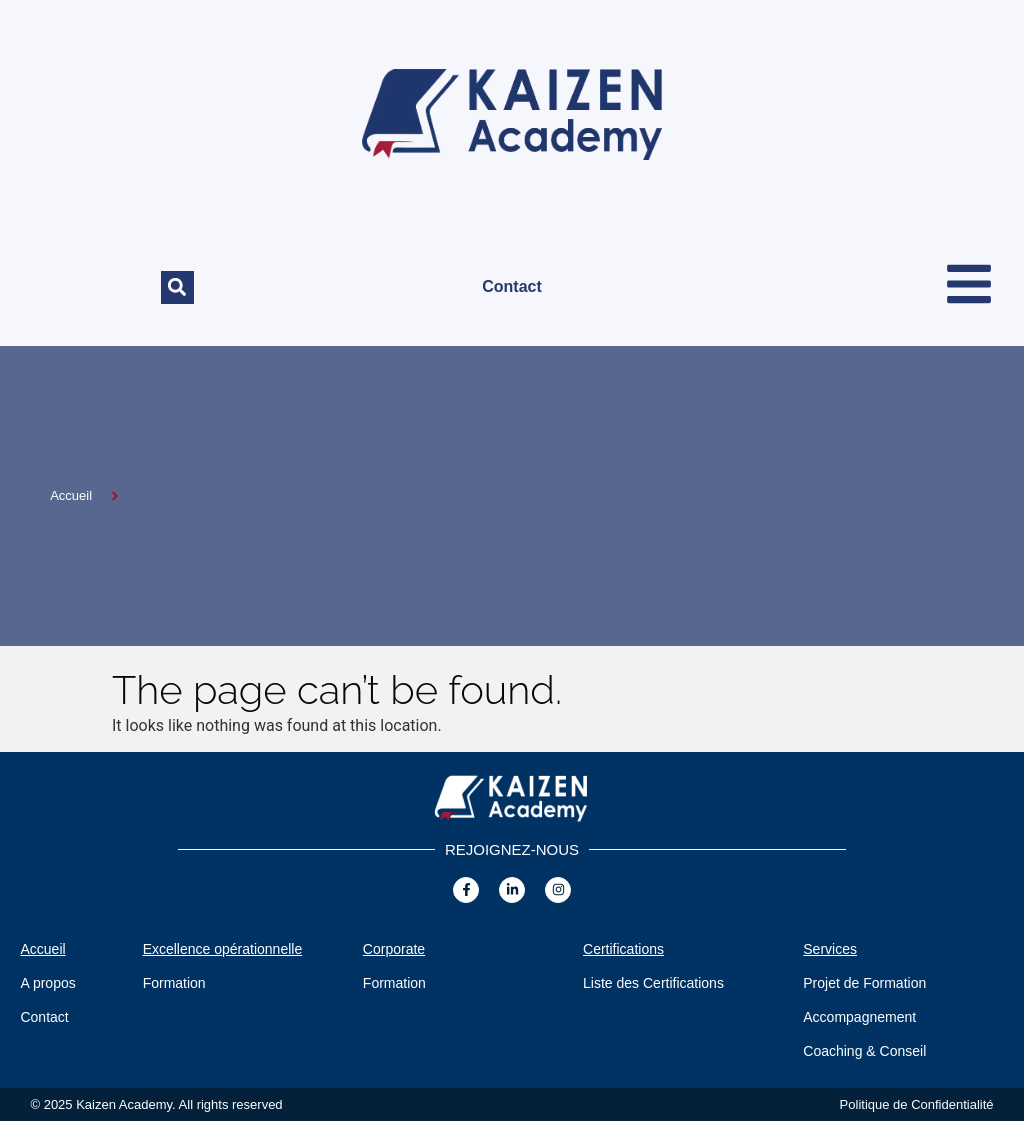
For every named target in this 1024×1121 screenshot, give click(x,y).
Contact (512, 286)
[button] (177, 287)
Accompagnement (859, 1017)
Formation (174, 983)
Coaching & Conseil (864, 1051)
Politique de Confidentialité (917, 1104)
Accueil (42, 949)
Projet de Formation (864, 983)
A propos (47, 983)
